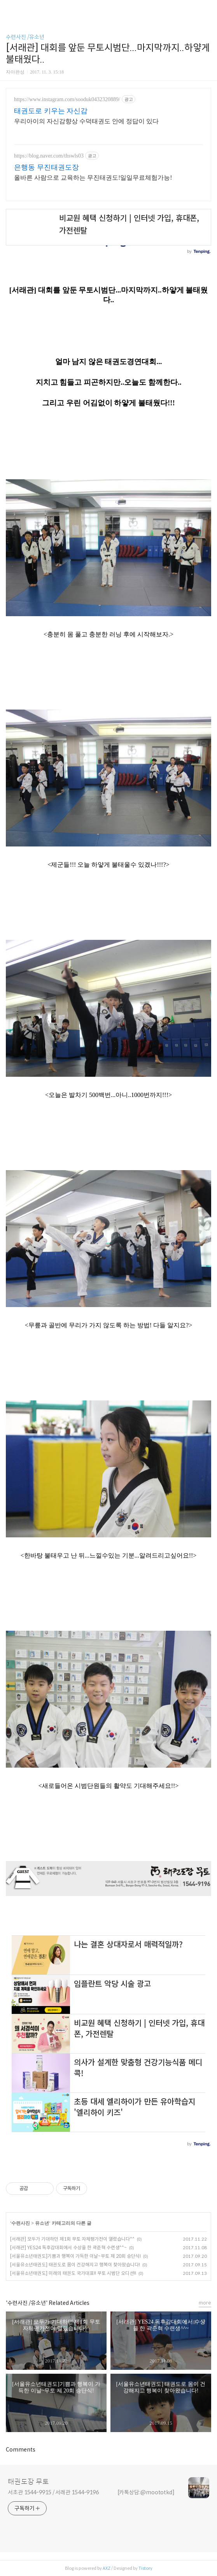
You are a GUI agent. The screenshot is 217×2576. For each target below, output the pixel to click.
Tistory (145, 2568)
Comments (20, 2449)
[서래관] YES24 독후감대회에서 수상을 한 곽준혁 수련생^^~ (68, 2247)
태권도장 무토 (28, 2482)
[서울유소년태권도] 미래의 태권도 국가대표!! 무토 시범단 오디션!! (73, 2273)
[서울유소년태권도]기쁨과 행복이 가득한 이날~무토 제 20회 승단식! (75, 2256)
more (205, 2302)
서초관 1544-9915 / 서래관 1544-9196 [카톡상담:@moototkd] (91, 2492)
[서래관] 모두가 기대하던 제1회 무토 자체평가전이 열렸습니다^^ (72, 2239)
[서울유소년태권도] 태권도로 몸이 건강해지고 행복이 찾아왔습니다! (75, 2265)
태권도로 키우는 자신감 (51, 111)
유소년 (42, 2223)
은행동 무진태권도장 (46, 167)
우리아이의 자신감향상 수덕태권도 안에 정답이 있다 (86, 121)
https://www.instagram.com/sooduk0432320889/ (67, 99)
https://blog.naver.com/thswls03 (49, 156)
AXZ (106, 2568)
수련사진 (21, 2223)
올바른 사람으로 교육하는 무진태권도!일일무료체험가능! (93, 177)
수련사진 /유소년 (25, 36)
